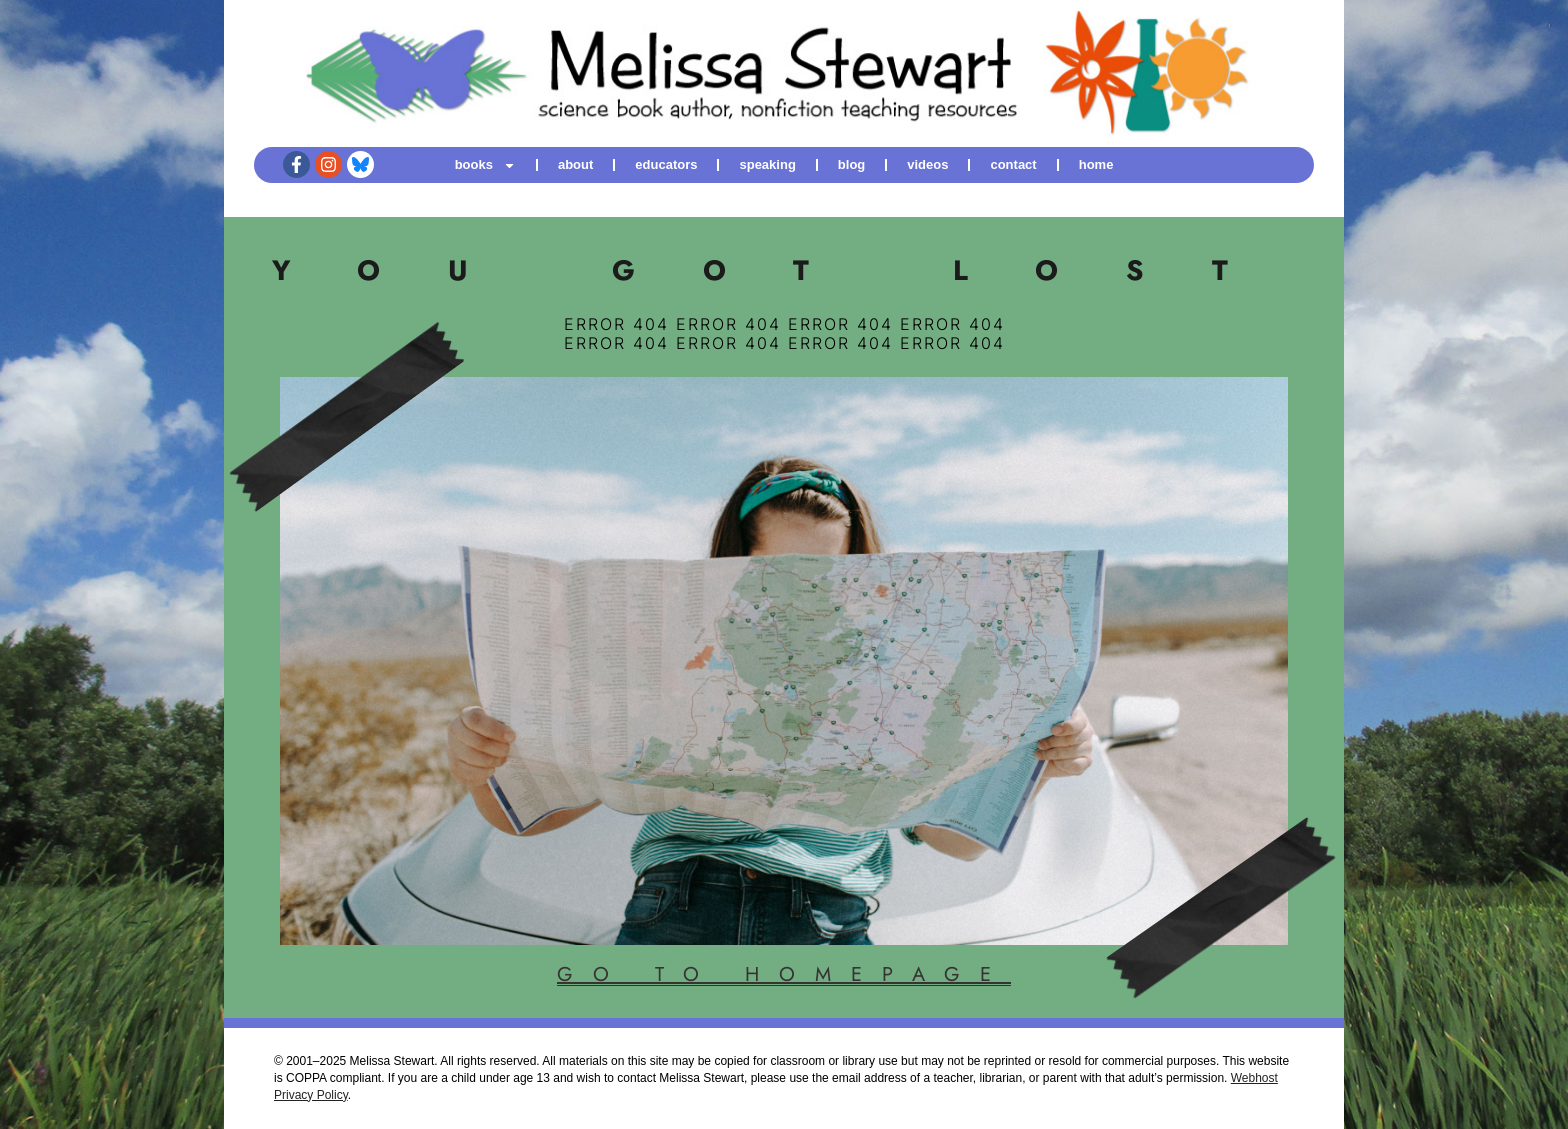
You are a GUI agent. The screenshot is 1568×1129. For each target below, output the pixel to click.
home (1096, 164)
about (575, 164)
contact (1013, 164)
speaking (767, 164)
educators (666, 164)
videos (927, 164)
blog (851, 164)
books (485, 164)
